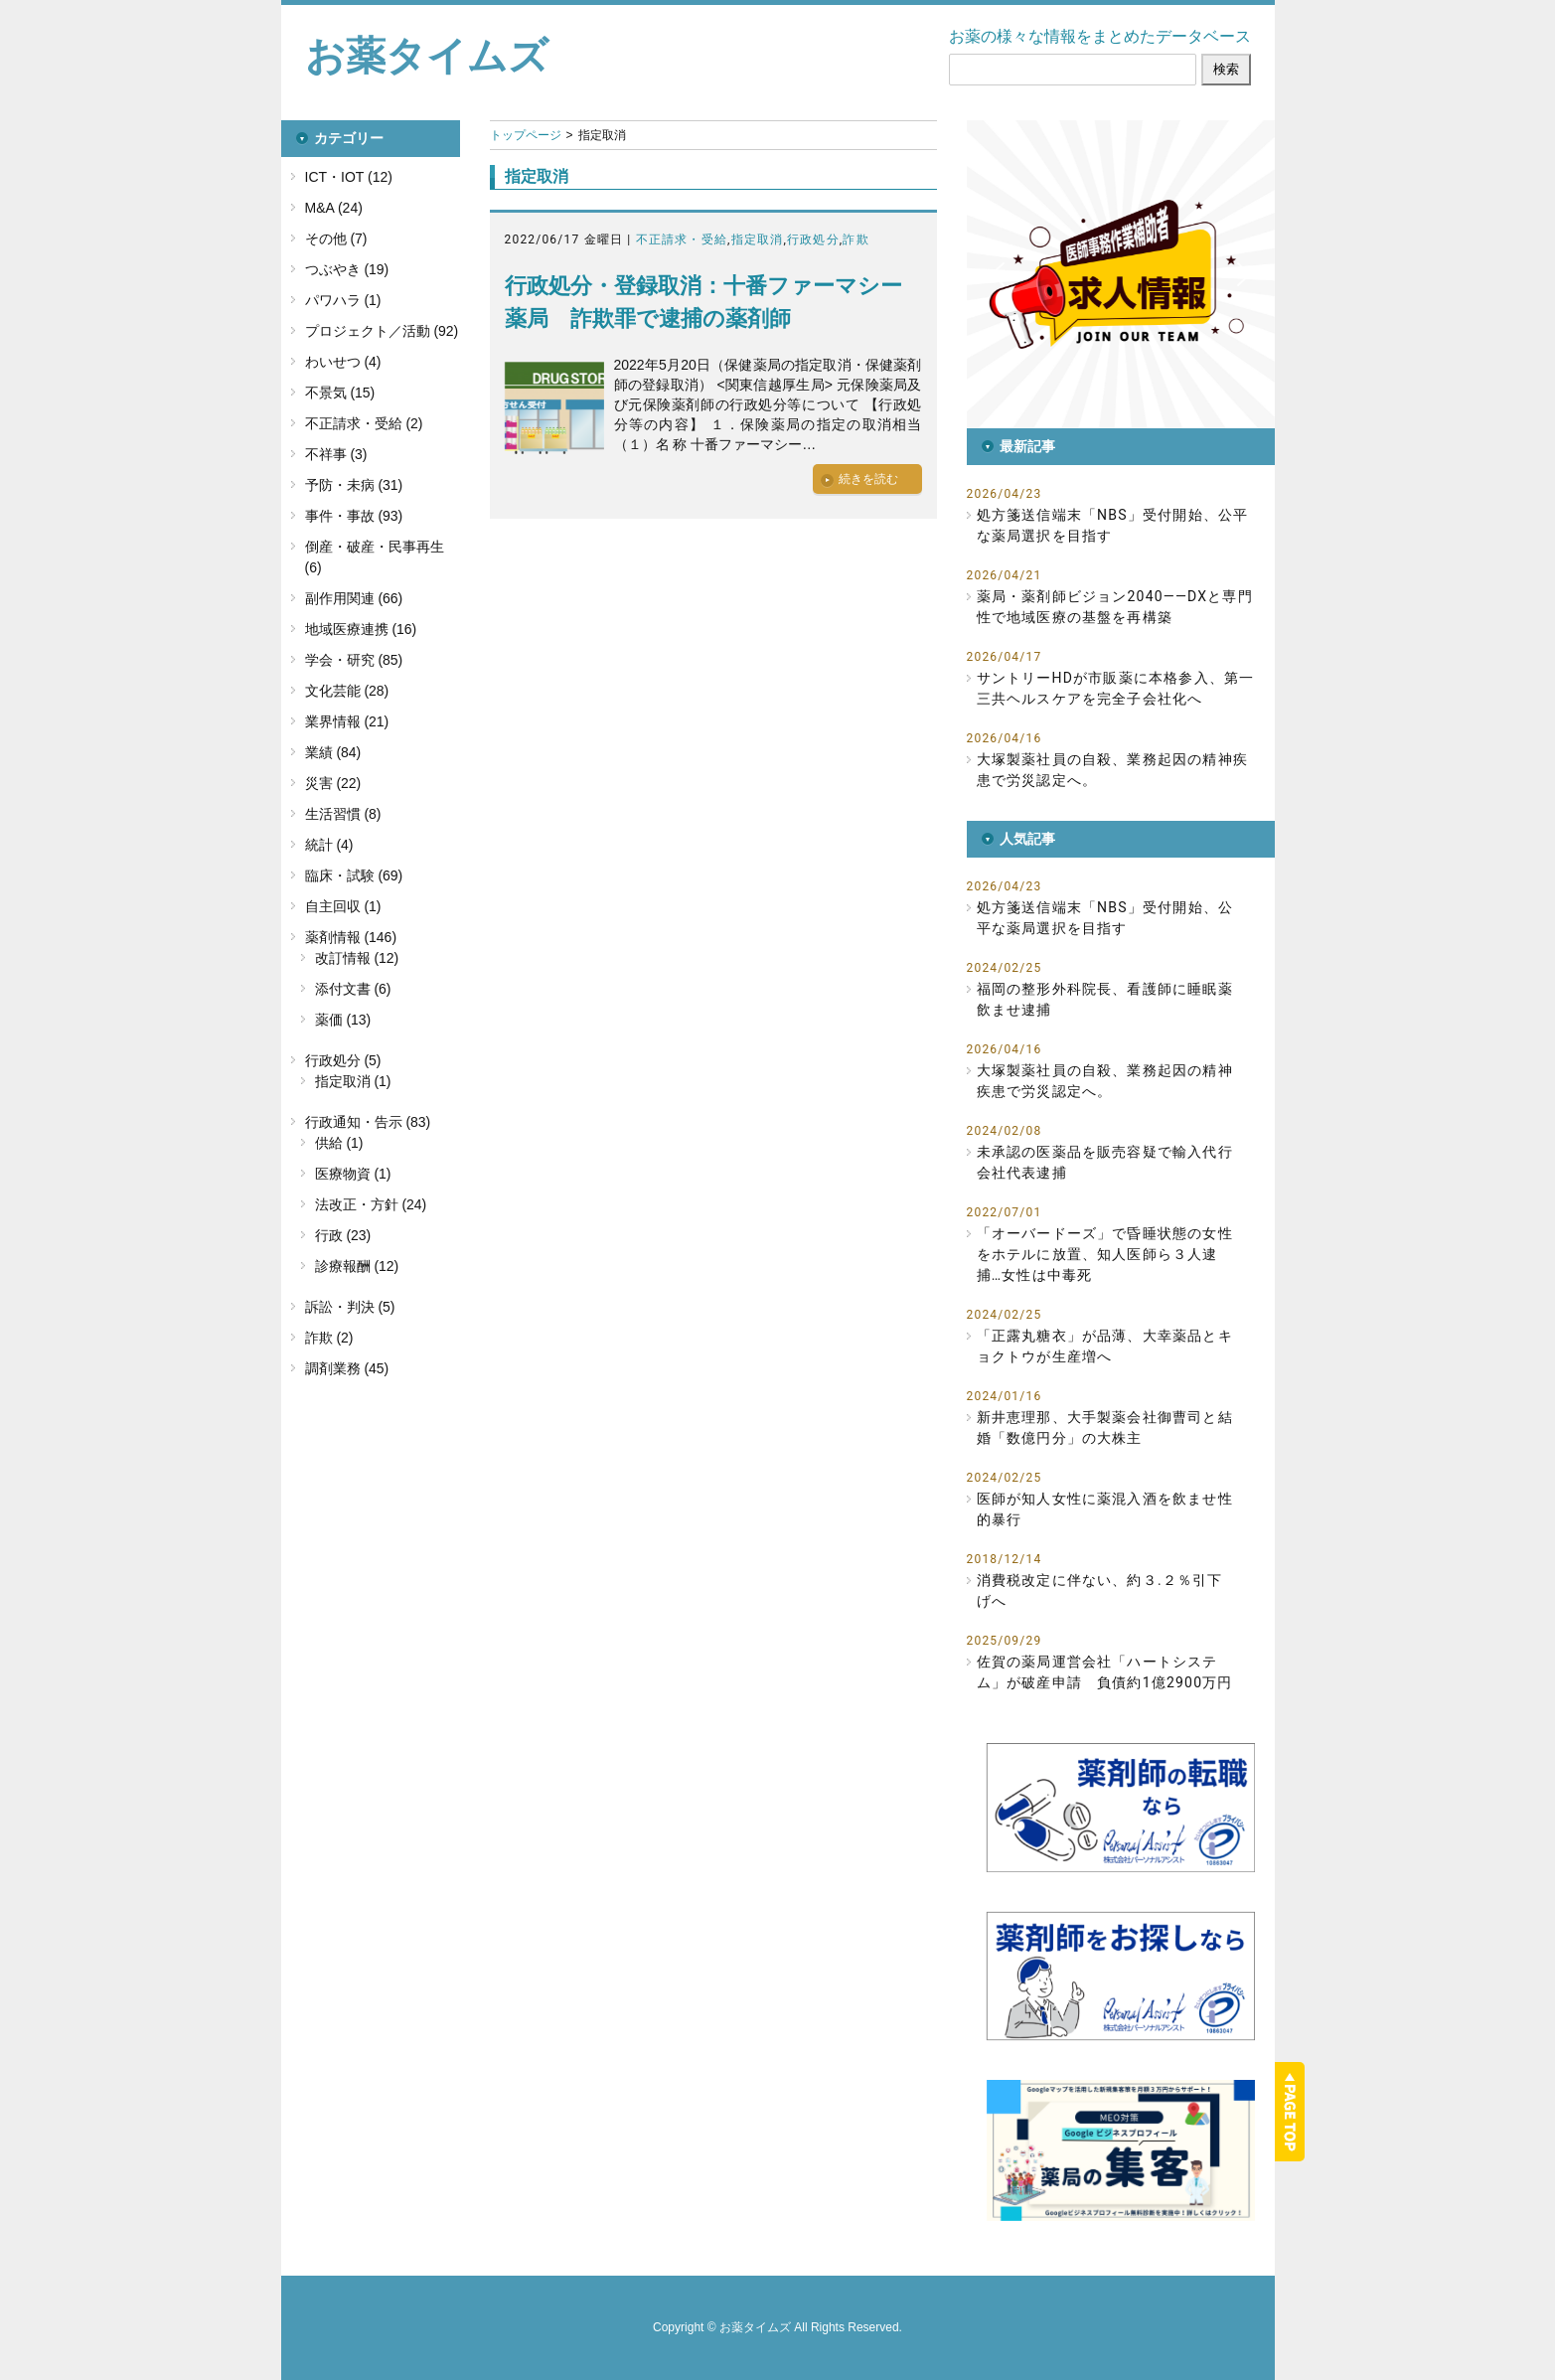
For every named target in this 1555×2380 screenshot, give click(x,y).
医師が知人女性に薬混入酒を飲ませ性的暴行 (1105, 1509)
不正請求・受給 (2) (364, 423)
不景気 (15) (340, 392)
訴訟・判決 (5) (350, 1307)
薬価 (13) (343, 1020)
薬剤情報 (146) (351, 937)
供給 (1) (339, 1143)
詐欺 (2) (329, 1338)
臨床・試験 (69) (354, 875)
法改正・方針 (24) (371, 1204)
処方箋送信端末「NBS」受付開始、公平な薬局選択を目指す (1113, 525)
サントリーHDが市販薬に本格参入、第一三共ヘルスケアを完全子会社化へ (1116, 688)
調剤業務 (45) (347, 1368)
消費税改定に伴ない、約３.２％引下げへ (1100, 1590)
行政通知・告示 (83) (368, 1122)
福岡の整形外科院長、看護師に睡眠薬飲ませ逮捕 (1105, 999)
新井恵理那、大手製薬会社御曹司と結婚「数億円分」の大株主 (1105, 1427)
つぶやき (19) (347, 269)
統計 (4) (329, 845)
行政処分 (813, 239)
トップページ (525, 135)
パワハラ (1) (343, 300)
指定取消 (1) (353, 1081)
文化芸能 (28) (347, 691)
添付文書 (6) (353, 989)
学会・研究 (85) (354, 660)
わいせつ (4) (343, 362)
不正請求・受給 (681, 239)
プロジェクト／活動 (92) (382, 331)
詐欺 (855, 239)
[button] (1121, 274)
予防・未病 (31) (354, 485)
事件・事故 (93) (354, 516)
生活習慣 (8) (343, 814)
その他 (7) (336, 238)
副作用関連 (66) (354, 598)
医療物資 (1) (353, 1174)
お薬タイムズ (426, 56)
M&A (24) (334, 208)
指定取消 (757, 239)
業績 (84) (333, 752)
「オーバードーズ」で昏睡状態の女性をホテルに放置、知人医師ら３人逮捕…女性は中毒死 (1105, 1254)
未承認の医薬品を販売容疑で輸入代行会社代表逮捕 (1105, 1162)
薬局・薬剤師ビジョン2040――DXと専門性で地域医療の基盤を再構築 (1115, 606)
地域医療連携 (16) (361, 629)
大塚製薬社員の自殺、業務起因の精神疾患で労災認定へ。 (1113, 769)
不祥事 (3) (336, 454)
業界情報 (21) (347, 721)
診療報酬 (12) (357, 1266)
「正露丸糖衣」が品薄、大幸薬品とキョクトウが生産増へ (1105, 1346)
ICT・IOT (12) (348, 177)
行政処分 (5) (343, 1060)
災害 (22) (333, 783)
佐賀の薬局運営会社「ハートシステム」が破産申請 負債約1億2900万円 (1105, 1672)
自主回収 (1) (343, 906)
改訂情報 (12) (357, 958)
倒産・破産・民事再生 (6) (374, 557)
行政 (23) (343, 1235)
